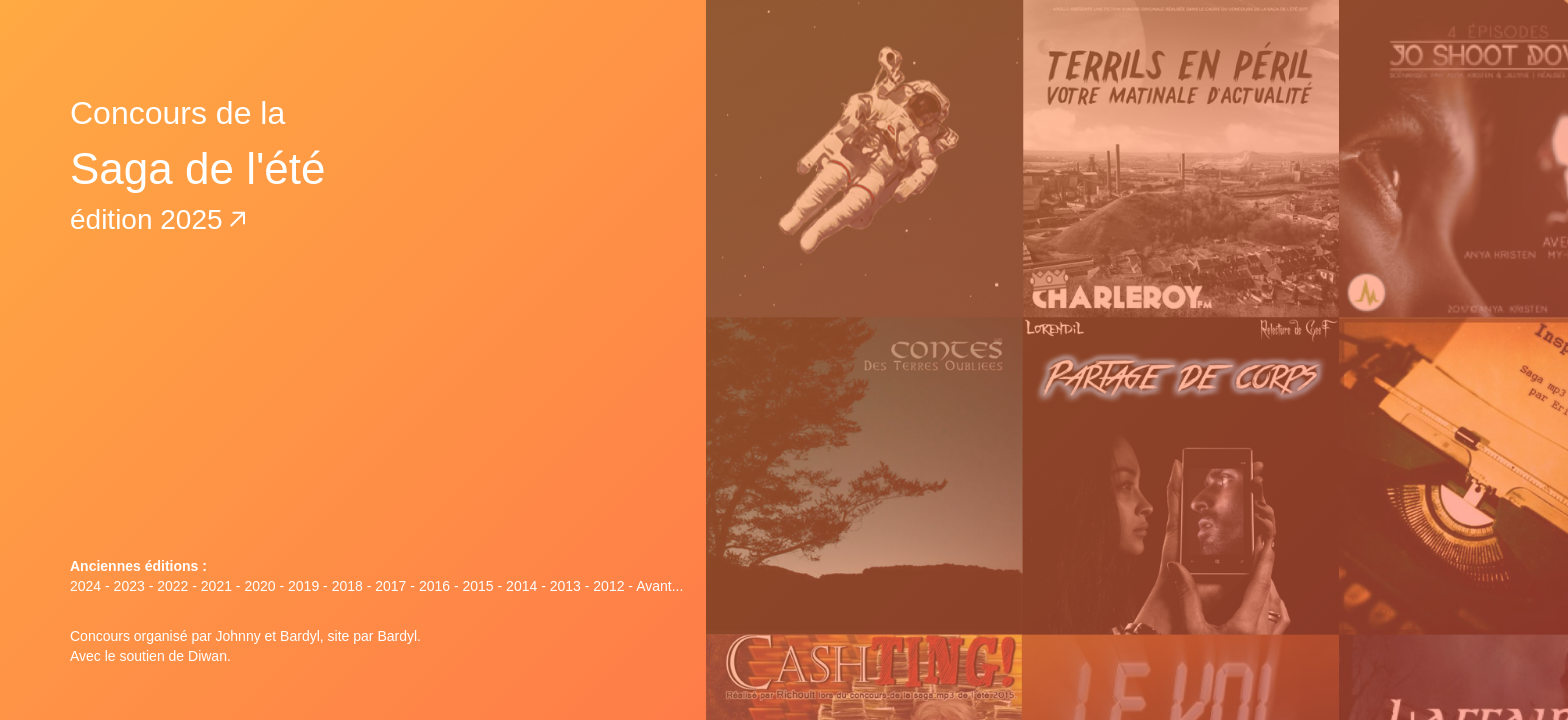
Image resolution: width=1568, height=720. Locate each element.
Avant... (659, 586)
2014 (521, 586)
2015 (477, 586)
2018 (347, 586)
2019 (303, 586)
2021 (216, 586)
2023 (129, 586)
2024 (85, 586)
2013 (565, 586)
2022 (172, 586)
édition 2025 (158, 219)
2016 (434, 586)
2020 (259, 586)
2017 (390, 586)
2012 (608, 586)
